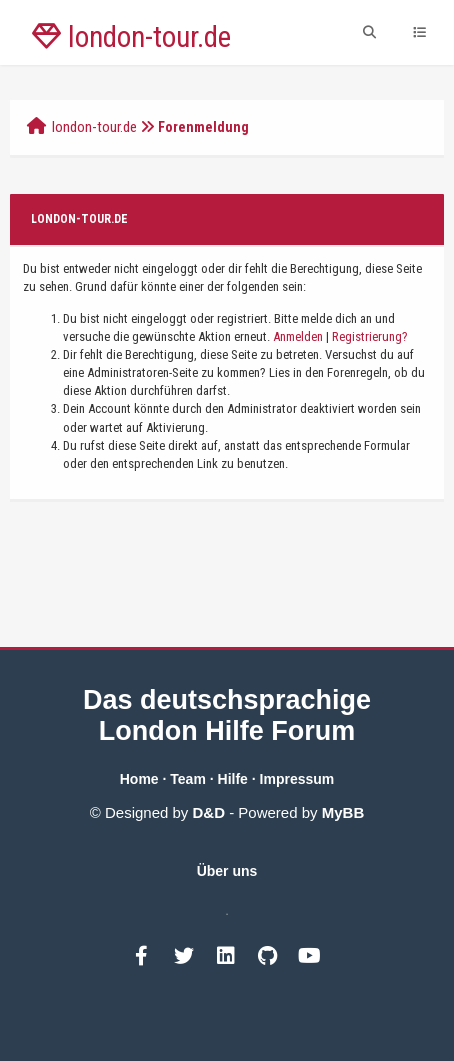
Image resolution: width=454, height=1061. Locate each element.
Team (188, 779)
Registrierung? (370, 336)
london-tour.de (94, 127)
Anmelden (298, 336)
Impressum (297, 779)
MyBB (343, 812)
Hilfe (233, 779)
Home (139, 779)
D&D (209, 812)
